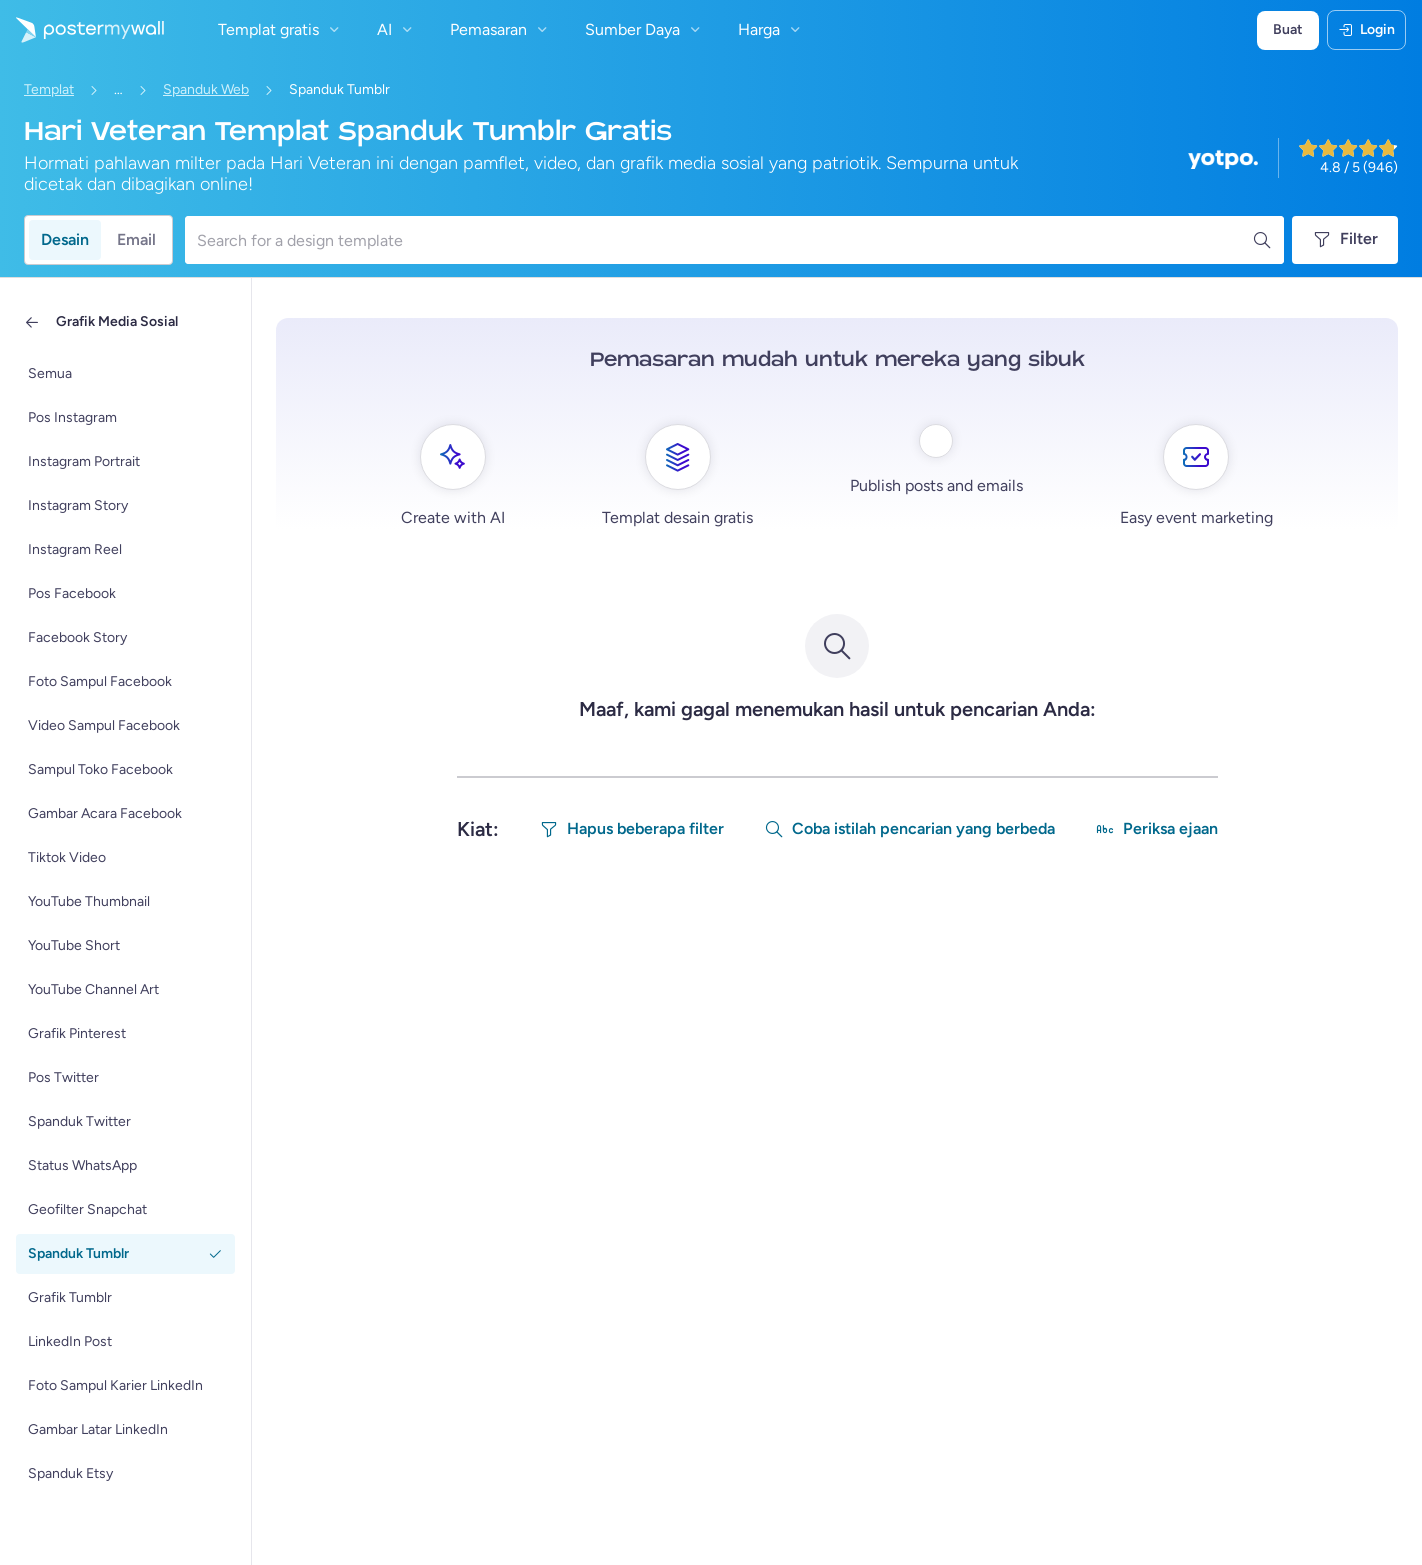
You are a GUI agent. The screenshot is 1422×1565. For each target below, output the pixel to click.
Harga (771, 29)
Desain (65, 239)
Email (136, 239)
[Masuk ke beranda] (82, 30)
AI (397, 29)
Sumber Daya (645, 29)
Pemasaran (501, 29)
